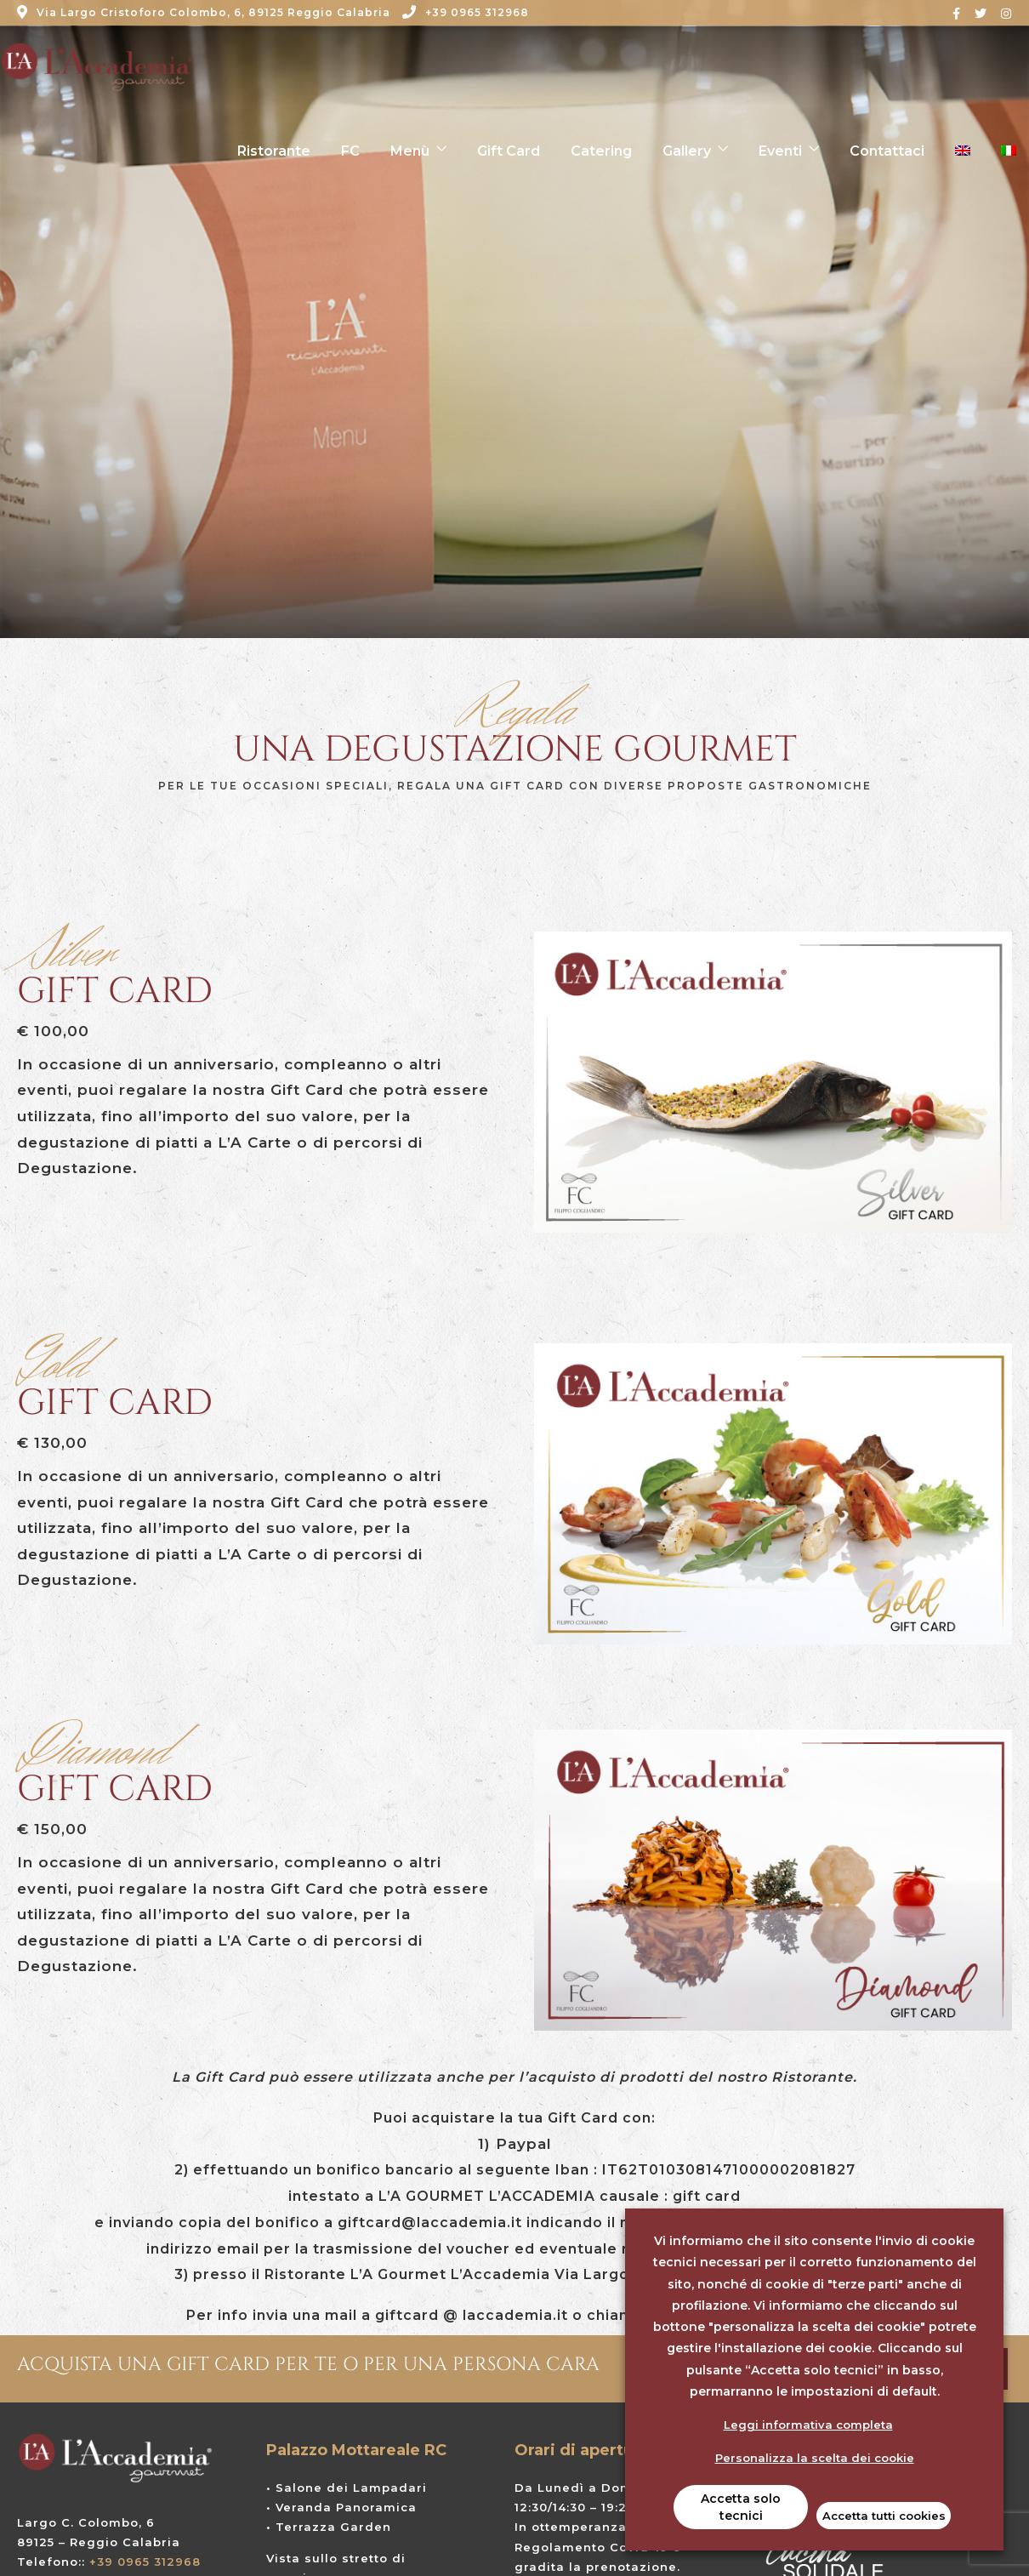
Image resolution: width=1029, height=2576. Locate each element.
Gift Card (508, 151)
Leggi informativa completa (808, 2424)
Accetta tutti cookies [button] (884, 2515)
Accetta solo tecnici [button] (741, 2507)
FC (350, 151)
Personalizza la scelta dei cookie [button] (814, 2458)
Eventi (780, 151)
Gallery (686, 151)
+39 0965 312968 (465, 12)
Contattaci (887, 151)
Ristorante (273, 151)
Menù (409, 151)
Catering (601, 151)
